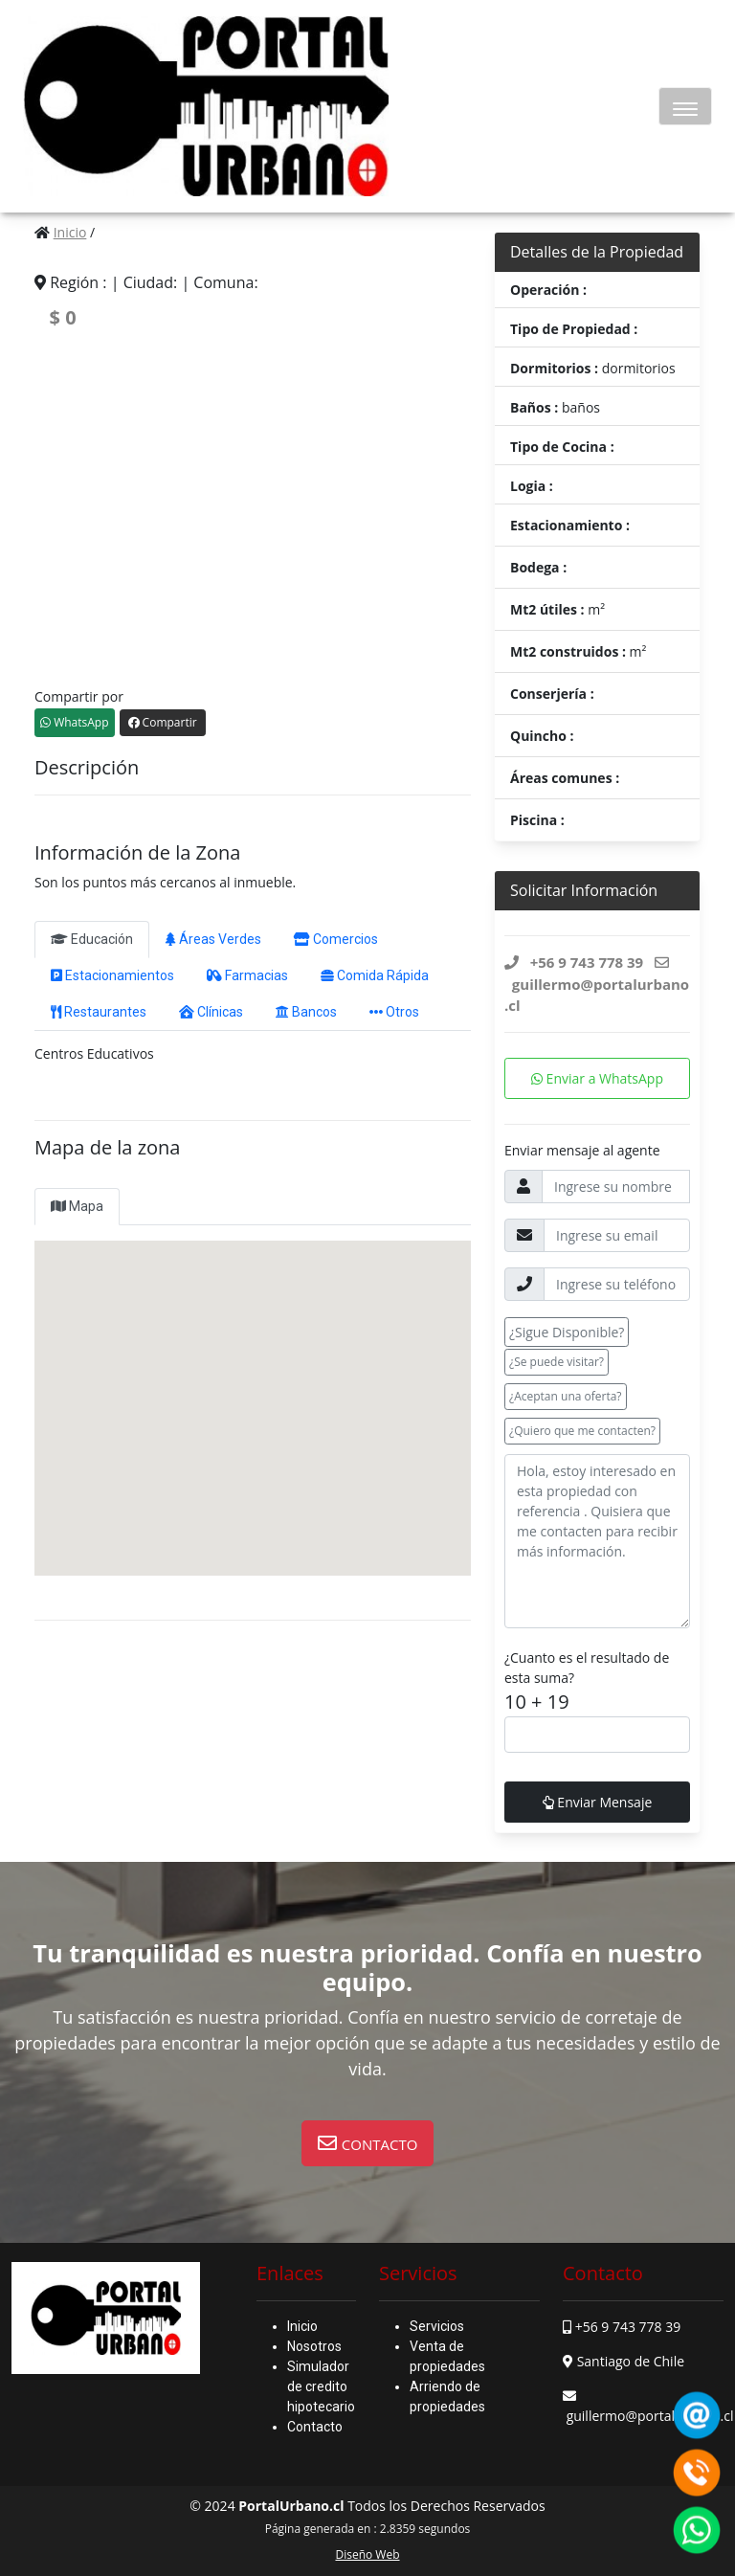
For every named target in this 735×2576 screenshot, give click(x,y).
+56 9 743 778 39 (628, 2327)
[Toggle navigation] (685, 106)
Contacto (315, 2426)
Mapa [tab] (77, 1206)
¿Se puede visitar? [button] (556, 1362)
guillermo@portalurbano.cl (650, 2416)
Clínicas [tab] (211, 1011)
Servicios (437, 2326)
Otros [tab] (394, 1011)
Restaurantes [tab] (98, 1011)
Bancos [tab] (306, 1011)
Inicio (70, 232)
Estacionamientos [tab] (112, 975)
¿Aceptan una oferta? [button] (565, 1396)
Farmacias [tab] (247, 975)
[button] (367, 2143)
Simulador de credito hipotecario (321, 2386)
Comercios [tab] (336, 939)
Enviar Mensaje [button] (598, 1802)
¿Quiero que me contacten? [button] (582, 1430)
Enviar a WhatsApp (597, 1078)
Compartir (162, 722)
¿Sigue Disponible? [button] (566, 1332)
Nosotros (314, 2346)
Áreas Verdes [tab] (213, 939)
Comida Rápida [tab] (375, 975)
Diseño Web (367, 2554)
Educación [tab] (92, 939)
